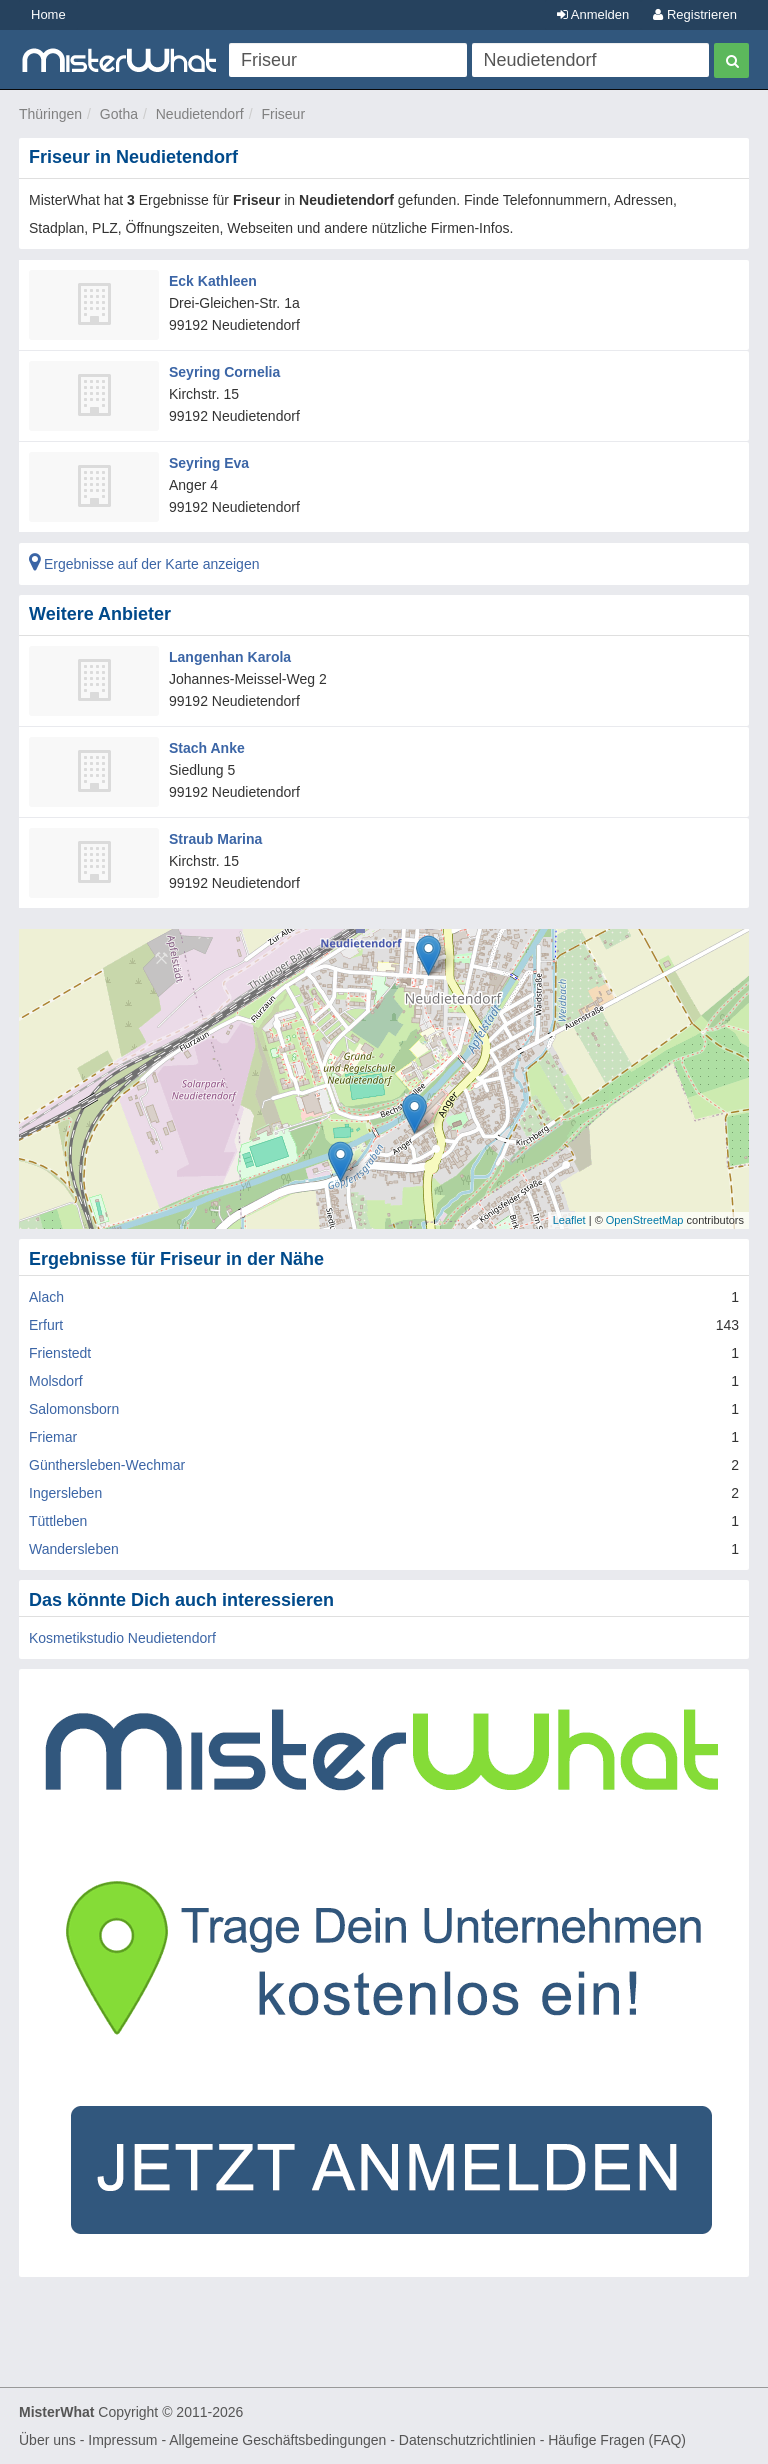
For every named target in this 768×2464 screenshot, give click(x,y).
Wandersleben (74, 1549)
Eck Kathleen (213, 281)
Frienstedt (60, 1353)
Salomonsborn (74, 1409)
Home (48, 14)
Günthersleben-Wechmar (107, 1465)
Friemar (53, 1437)
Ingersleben (65, 1493)
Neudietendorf (200, 114)
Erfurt (46, 1325)
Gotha (119, 114)
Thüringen (50, 114)
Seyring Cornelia (224, 372)
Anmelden (593, 14)
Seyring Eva (209, 463)
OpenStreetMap (645, 1220)
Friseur (283, 114)
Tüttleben (58, 1521)
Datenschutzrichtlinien (467, 2440)
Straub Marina (215, 839)
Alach (46, 1297)
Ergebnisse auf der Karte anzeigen (144, 564)
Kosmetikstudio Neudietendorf (122, 1638)
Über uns (47, 2440)
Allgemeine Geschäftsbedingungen (277, 2440)
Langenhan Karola (230, 657)
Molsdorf (56, 1381)
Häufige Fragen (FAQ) (617, 2440)
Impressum (122, 2440)
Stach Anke (207, 748)
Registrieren (695, 14)
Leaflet (569, 1220)
